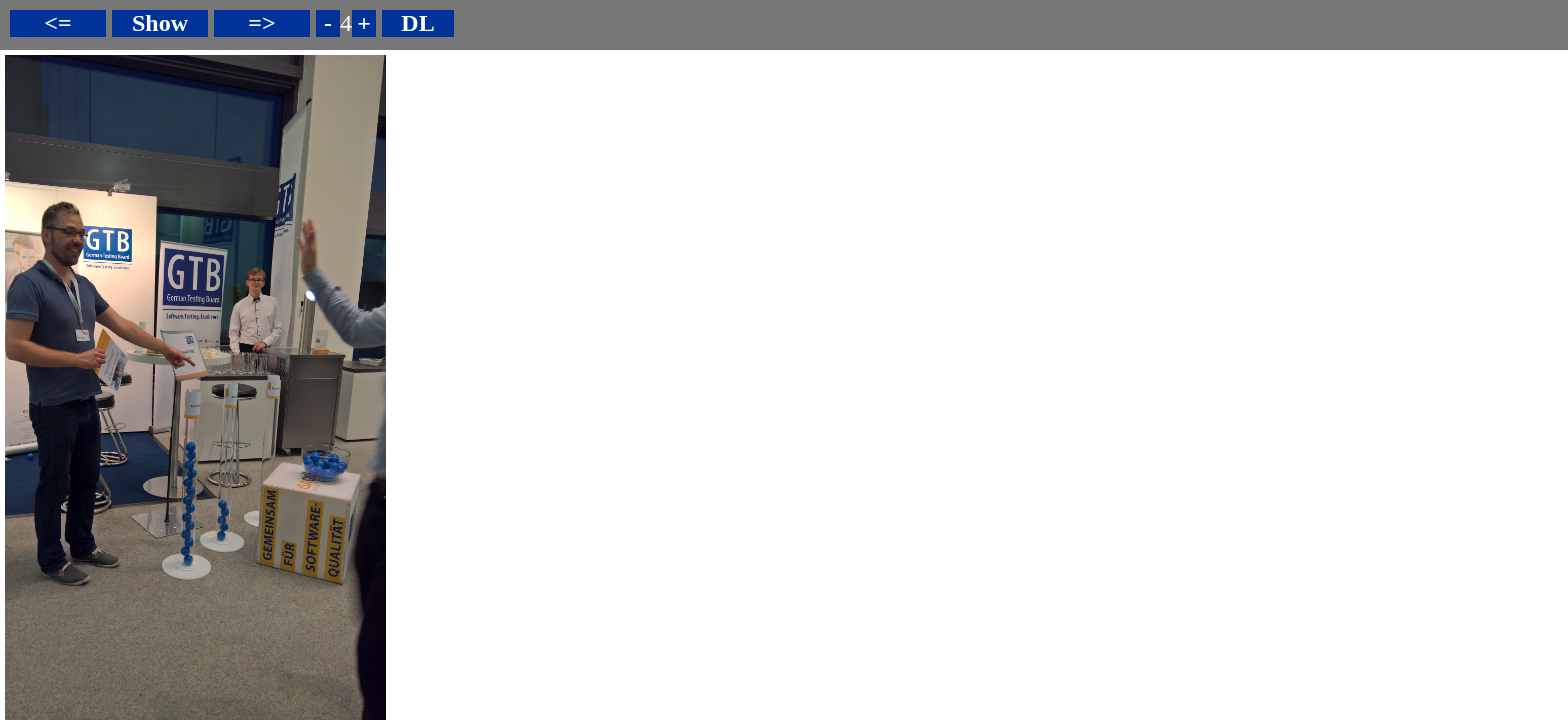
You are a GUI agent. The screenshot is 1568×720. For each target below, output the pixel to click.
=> (261, 23)
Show (160, 23)
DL (417, 23)
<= (57, 23)
